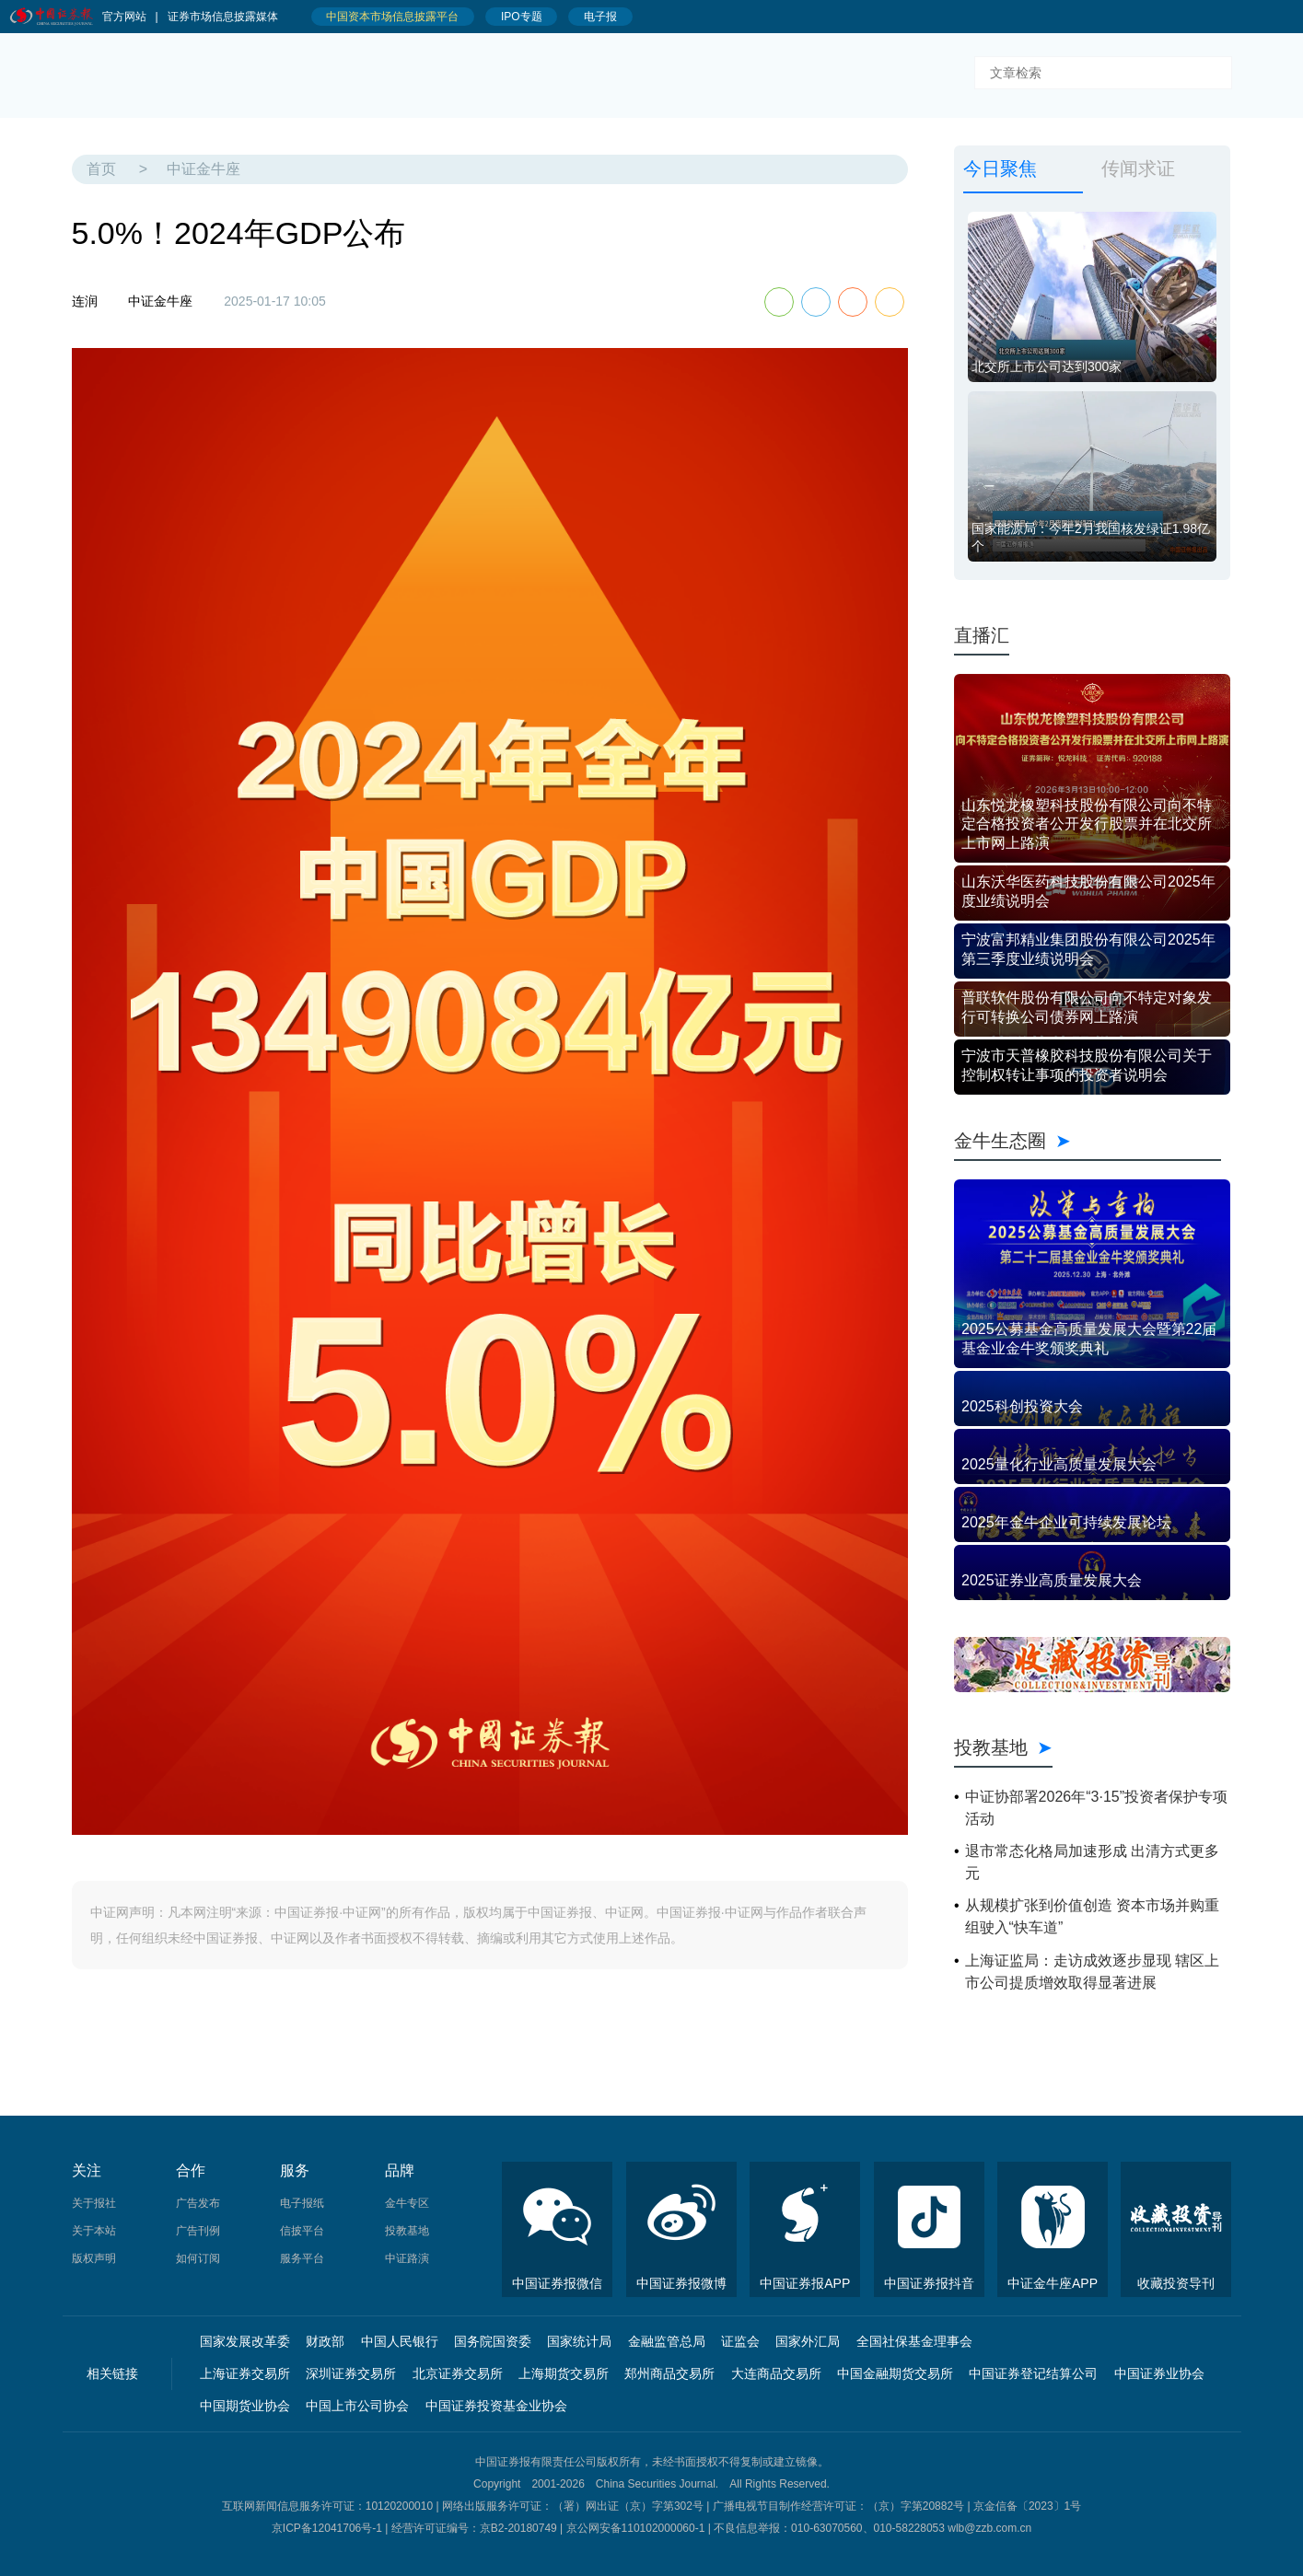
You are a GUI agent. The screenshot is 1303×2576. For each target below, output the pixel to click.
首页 (101, 169)
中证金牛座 (203, 169)
